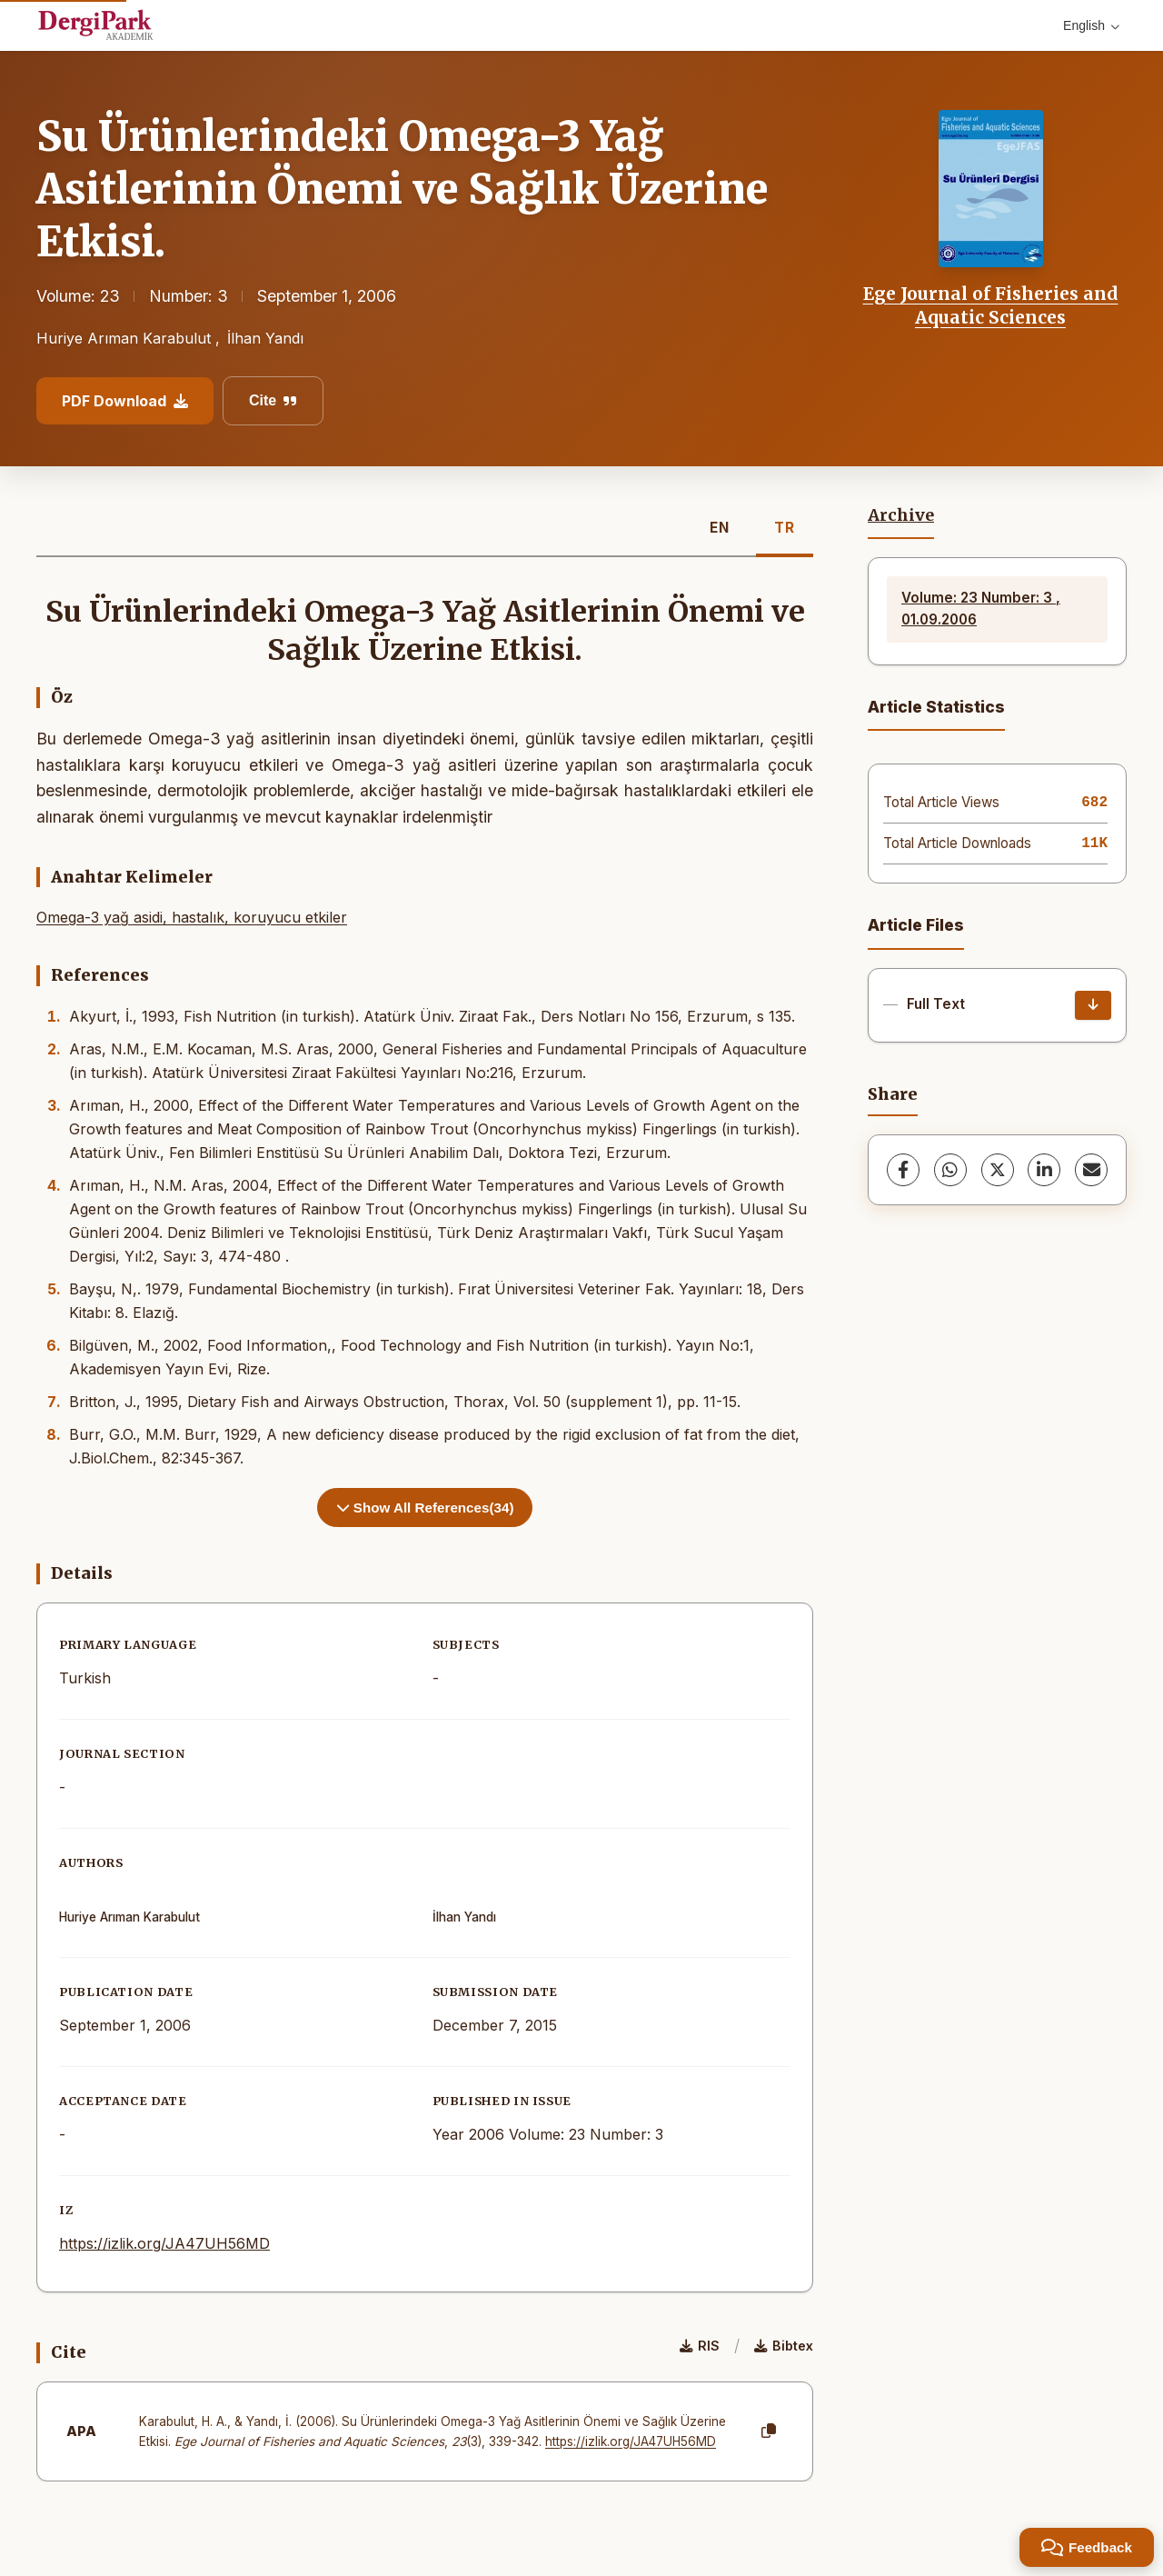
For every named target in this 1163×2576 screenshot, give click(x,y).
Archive (901, 515)
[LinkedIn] (1044, 1169)
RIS (700, 2345)
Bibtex (783, 2345)
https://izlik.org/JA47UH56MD (164, 2243)
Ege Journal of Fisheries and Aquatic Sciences (990, 305)
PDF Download (125, 401)
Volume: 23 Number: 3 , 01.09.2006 (980, 608)
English (1091, 25)
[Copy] (768, 2431)
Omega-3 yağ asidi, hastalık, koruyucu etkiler (191, 917)
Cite (273, 400)
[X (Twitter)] (997, 1169)
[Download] (1093, 1005)
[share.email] (1091, 1169)
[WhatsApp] (950, 1169)
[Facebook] (903, 1169)
